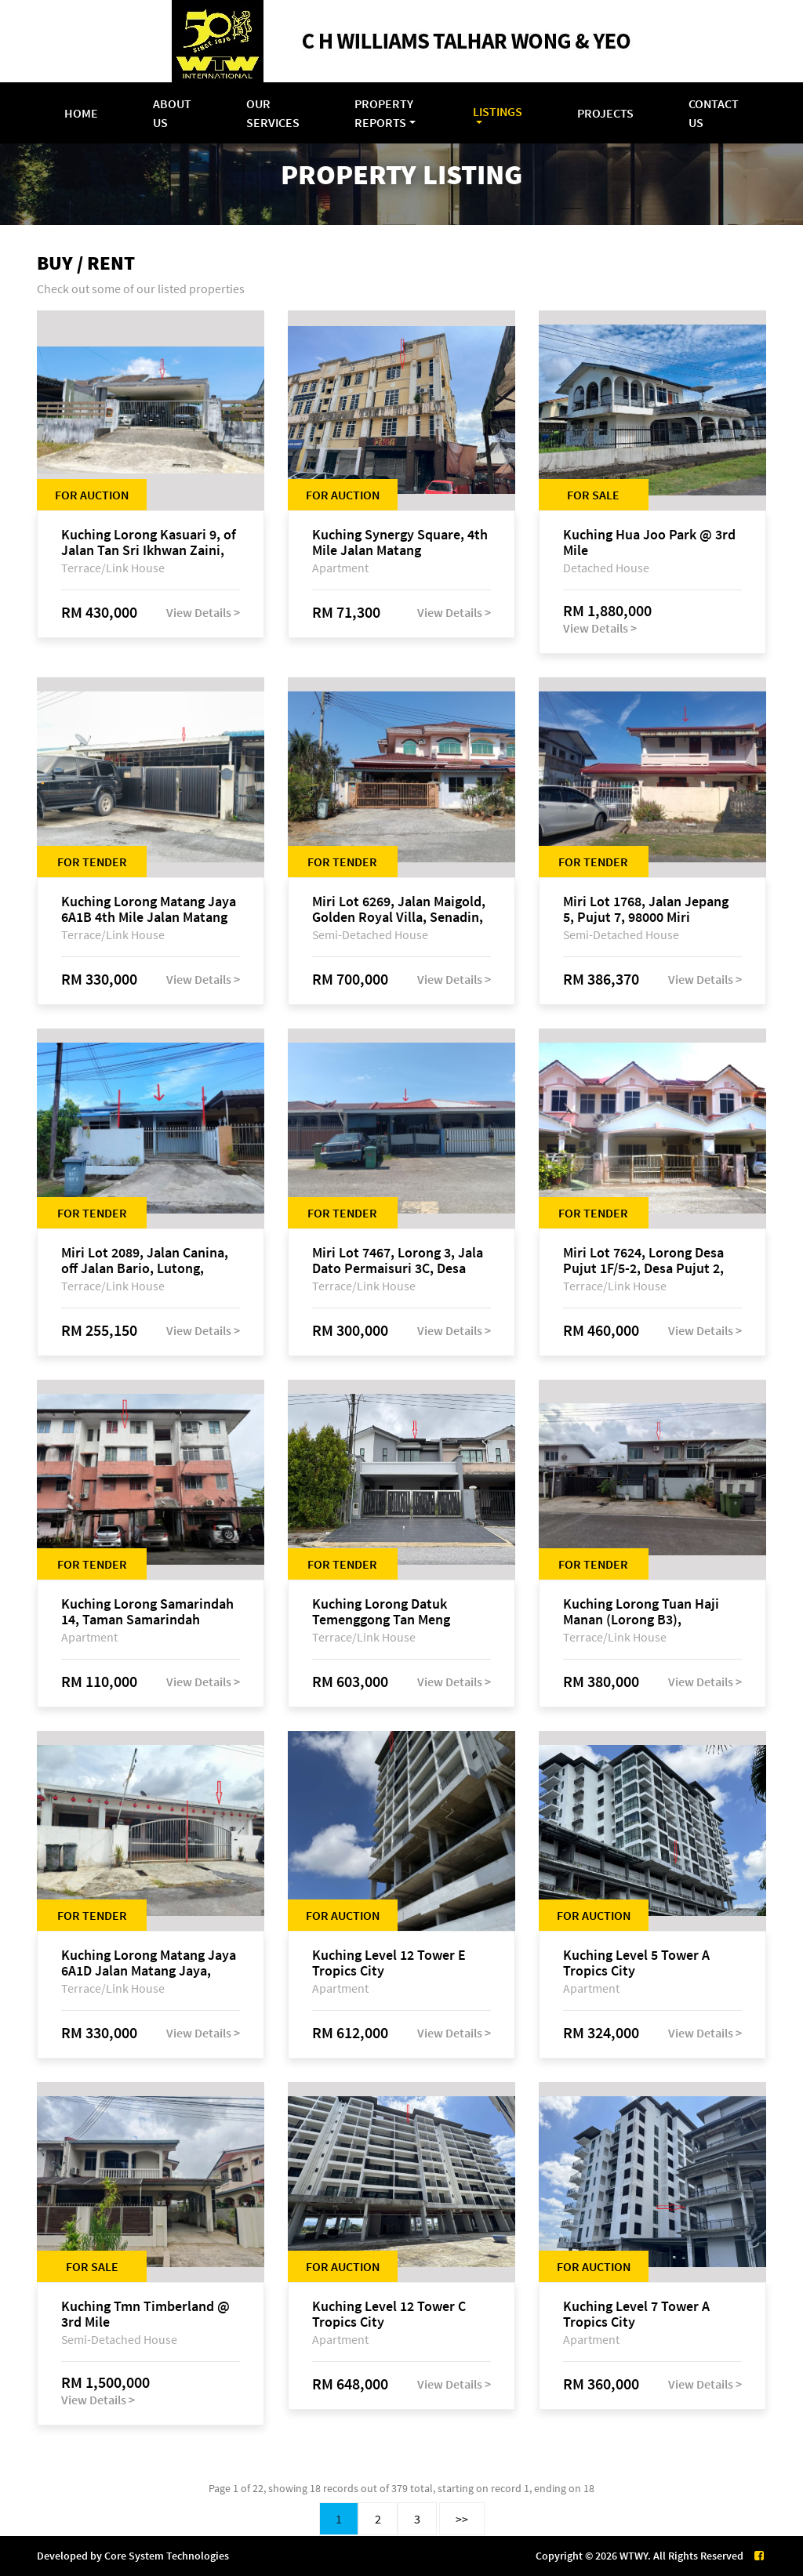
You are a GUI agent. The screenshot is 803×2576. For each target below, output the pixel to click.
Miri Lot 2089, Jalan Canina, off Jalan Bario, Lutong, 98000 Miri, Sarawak (144, 1260)
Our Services (273, 113)
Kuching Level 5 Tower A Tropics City (636, 1963)
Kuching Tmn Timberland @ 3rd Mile (145, 2314)
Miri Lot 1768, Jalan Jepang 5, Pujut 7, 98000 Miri (646, 909)
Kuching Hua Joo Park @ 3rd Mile (649, 542)
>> (462, 2519)
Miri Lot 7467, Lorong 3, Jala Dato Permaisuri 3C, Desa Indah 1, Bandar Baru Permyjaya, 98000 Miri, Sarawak (397, 1260)
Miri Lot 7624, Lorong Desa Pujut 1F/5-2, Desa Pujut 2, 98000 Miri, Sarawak (643, 1260)
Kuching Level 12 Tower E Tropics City (389, 1963)
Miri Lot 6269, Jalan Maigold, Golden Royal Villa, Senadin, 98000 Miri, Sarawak (398, 909)
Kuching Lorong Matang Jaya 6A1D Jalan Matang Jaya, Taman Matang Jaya (148, 1963)
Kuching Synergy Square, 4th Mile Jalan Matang (400, 542)
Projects (605, 113)
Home (81, 113)
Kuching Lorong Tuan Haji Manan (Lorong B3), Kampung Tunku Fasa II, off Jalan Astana (644, 1611)
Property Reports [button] (383, 113)
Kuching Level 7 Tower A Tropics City (636, 2314)
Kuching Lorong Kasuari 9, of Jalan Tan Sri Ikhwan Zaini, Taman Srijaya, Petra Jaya (148, 542)
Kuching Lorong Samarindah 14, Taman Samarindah (147, 1611)
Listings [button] (497, 111)
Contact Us (714, 113)
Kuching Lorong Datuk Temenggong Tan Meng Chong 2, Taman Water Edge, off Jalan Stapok (398, 1611)
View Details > (203, 612)
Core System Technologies (166, 2556)
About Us (172, 113)
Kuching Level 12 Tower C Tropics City (389, 2314)
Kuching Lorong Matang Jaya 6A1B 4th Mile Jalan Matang (148, 909)
